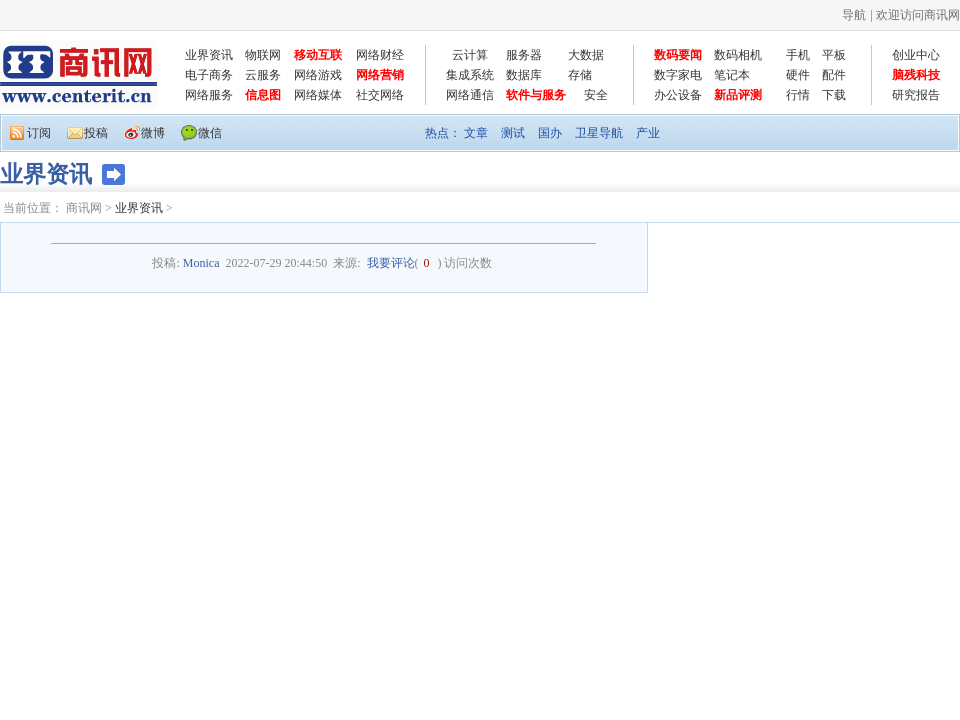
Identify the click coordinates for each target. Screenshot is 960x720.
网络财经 (380, 55)
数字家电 (678, 75)
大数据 (586, 55)
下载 (834, 95)
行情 (798, 95)
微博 (153, 133)
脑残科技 (916, 75)
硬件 (798, 75)
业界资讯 (209, 55)
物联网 (263, 55)
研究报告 (916, 95)
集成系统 (470, 75)
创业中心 (916, 55)
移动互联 (318, 55)
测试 (513, 133)
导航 (854, 15)
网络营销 (380, 75)
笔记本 (732, 75)
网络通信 (470, 95)
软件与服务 (536, 95)
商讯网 (84, 208)
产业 (648, 133)
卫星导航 (599, 133)
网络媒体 (318, 95)
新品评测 (738, 95)
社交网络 (380, 95)
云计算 (470, 55)
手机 (798, 55)
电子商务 (209, 75)
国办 (550, 133)
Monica (201, 263)
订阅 (39, 133)
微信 (210, 133)
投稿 (96, 133)
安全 (596, 95)
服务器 (524, 55)
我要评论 (391, 263)
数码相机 (738, 55)
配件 (834, 75)
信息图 (263, 95)
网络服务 (209, 95)
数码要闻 (678, 55)
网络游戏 (318, 75)
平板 (834, 55)
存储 (580, 75)
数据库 (524, 75)
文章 (476, 133)
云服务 (263, 75)
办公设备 (678, 95)
